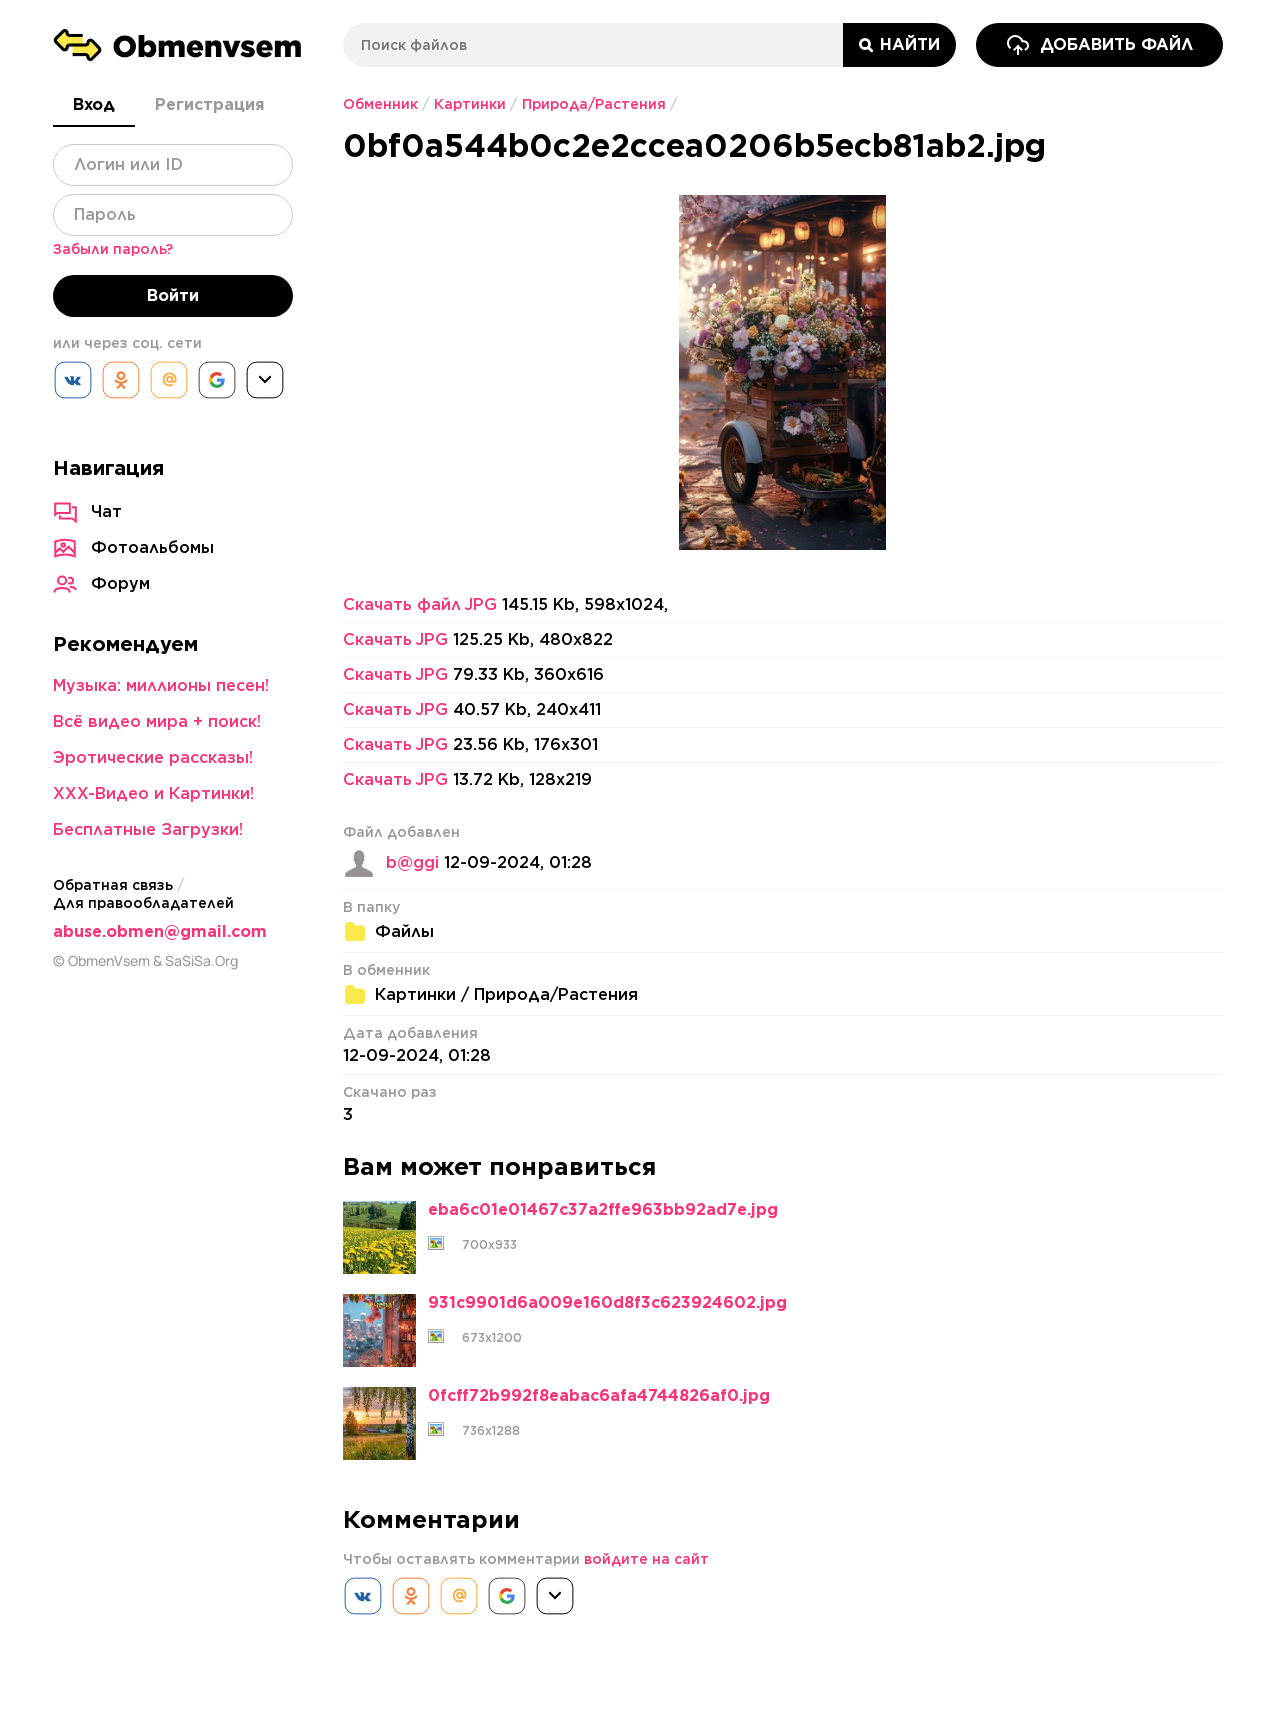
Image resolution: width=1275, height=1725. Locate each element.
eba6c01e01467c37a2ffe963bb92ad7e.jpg (603, 1210)
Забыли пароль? (113, 249)
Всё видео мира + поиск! (157, 721)
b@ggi (412, 863)
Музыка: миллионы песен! (161, 685)
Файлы (404, 932)
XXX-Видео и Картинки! (153, 793)
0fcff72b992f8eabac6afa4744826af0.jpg (599, 1396)
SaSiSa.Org (201, 961)
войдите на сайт (646, 1559)
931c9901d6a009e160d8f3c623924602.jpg (607, 1303)
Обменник (380, 104)
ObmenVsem (109, 961)
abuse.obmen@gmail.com (160, 931)
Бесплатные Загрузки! (148, 829)
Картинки (470, 104)
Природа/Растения (594, 104)
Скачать (395, 640)
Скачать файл (420, 605)
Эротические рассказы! (153, 757)
